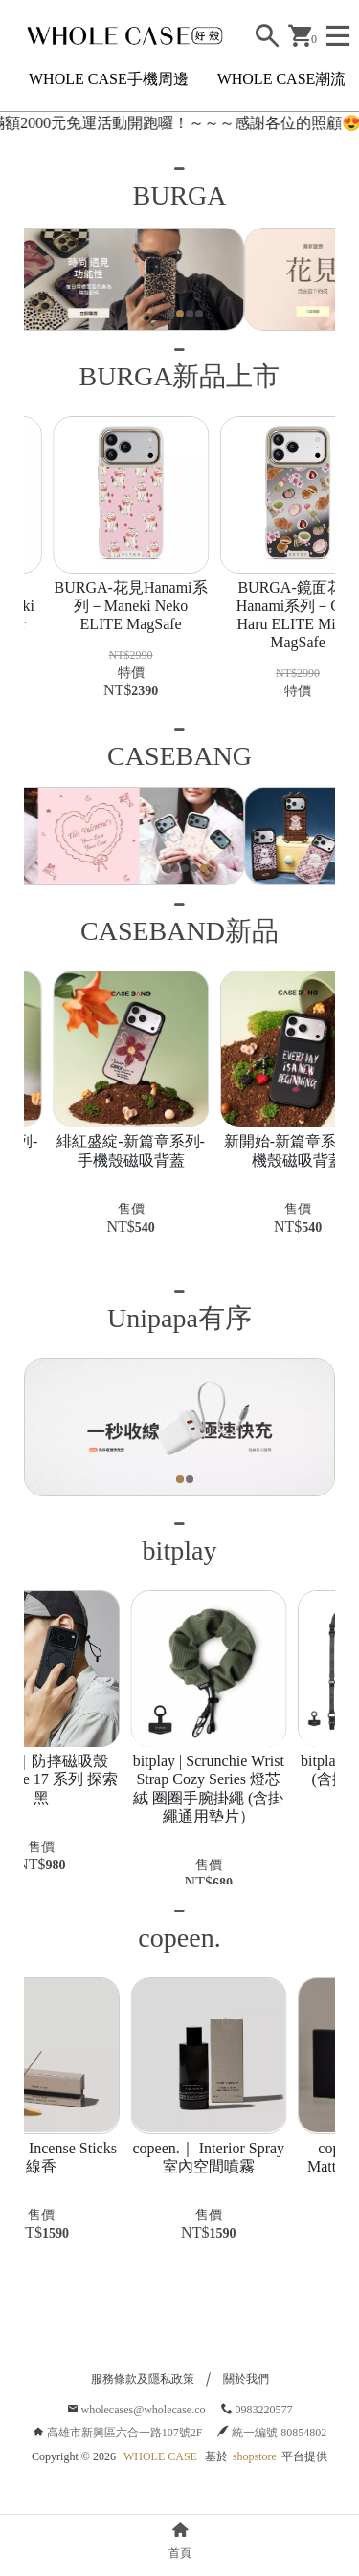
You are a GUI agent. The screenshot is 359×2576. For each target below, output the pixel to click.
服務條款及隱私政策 (142, 2424)
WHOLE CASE (160, 2501)
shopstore (255, 2501)
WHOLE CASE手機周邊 (109, 79)
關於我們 (246, 2424)
